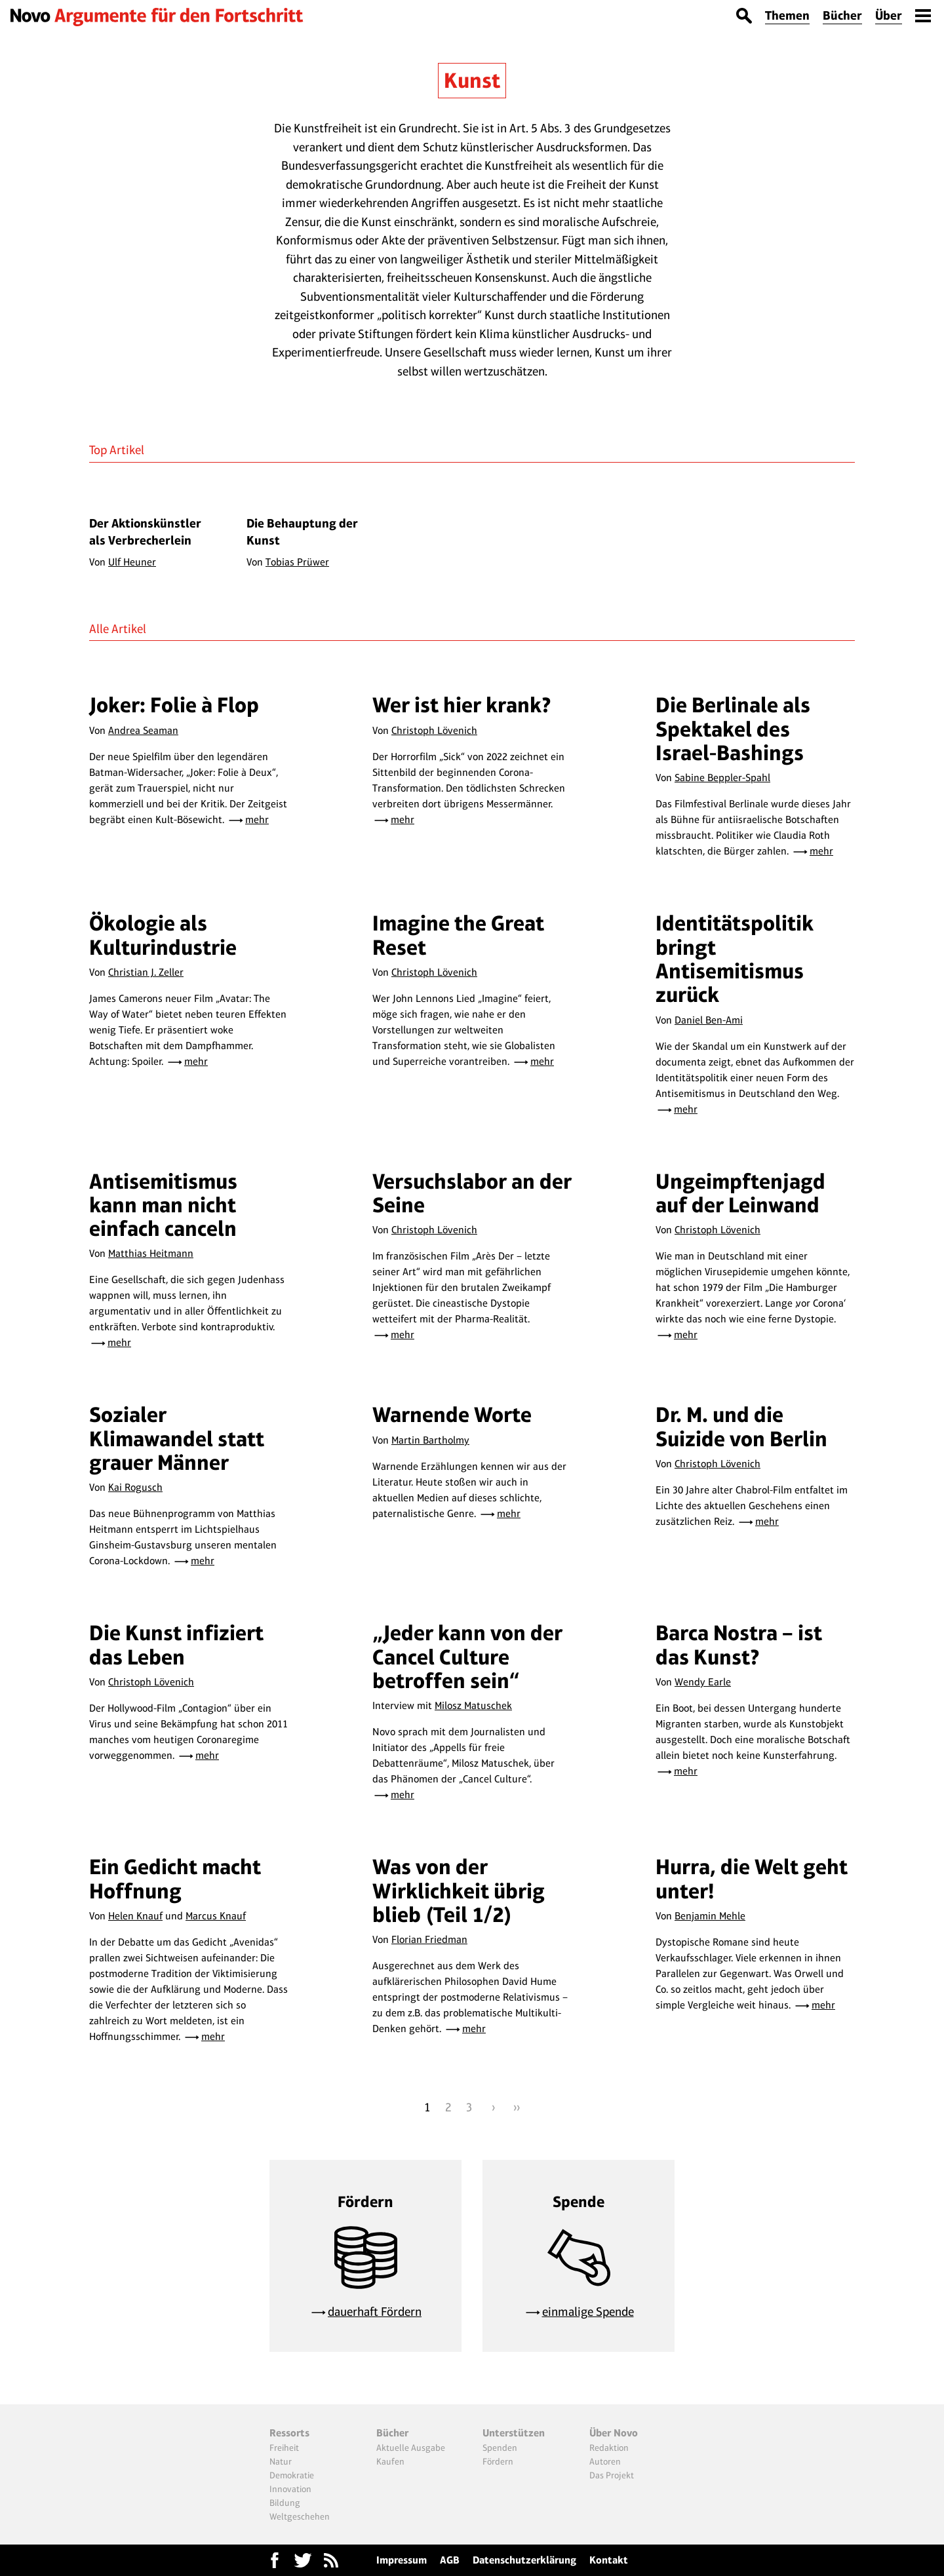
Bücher (842, 15)
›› (516, 2107)
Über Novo (613, 2433)
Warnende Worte (452, 1414)
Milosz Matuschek (473, 1705)
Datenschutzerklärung (524, 2560)
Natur (280, 2461)
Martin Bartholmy (430, 1440)
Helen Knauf (135, 1916)
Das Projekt (611, 2475)
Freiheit (284, 2447)
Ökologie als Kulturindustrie (163, 934)
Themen (787, 15)
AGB (450, 2560)
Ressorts (289, 2433)
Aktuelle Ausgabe (410, 2447)
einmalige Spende (588, 2311)
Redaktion (609, 2447)
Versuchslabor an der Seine (472, 1193)
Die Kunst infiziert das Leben (176, 1644)
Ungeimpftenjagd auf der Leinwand (740, 1193)
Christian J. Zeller (146, 972)
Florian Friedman (429, 1939)
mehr (257, 819)
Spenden (499, 2447)
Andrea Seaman (143, 730)
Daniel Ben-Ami (709, 1020)
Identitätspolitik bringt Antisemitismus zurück (735, 958)
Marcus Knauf (216, 1916)
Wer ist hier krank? (461, 705)
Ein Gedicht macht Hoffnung (175, 1878)
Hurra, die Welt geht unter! (752, 1878)
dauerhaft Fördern (375, 2311)
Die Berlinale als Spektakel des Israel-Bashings (733, 728)
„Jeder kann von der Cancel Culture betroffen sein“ (467, 1656)
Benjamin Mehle (710, 1916)
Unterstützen (513, 2433)
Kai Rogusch (135, 1487)
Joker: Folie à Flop (174, 705)
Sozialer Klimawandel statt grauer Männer (176, 1438)
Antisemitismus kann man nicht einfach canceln (163, 1205)
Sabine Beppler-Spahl (722, 777)
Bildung (284, 2502)
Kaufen (390, 2461)
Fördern (497, 2461)
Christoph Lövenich (434, 730)
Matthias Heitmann (150, 1253)
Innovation (290, 2489)
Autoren (605, 2461)
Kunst (472, 80)
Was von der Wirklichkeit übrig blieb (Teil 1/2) (458, 1890)
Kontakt (608, 2560)
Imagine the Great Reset (458, 934)
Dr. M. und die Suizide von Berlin (741, 1426)
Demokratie (291, 2475)
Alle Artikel (117, 629)
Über (888, 15)
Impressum (401, 2560)
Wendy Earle (703, 1682)
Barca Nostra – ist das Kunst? (739, 1644)
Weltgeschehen (299, 2516)
